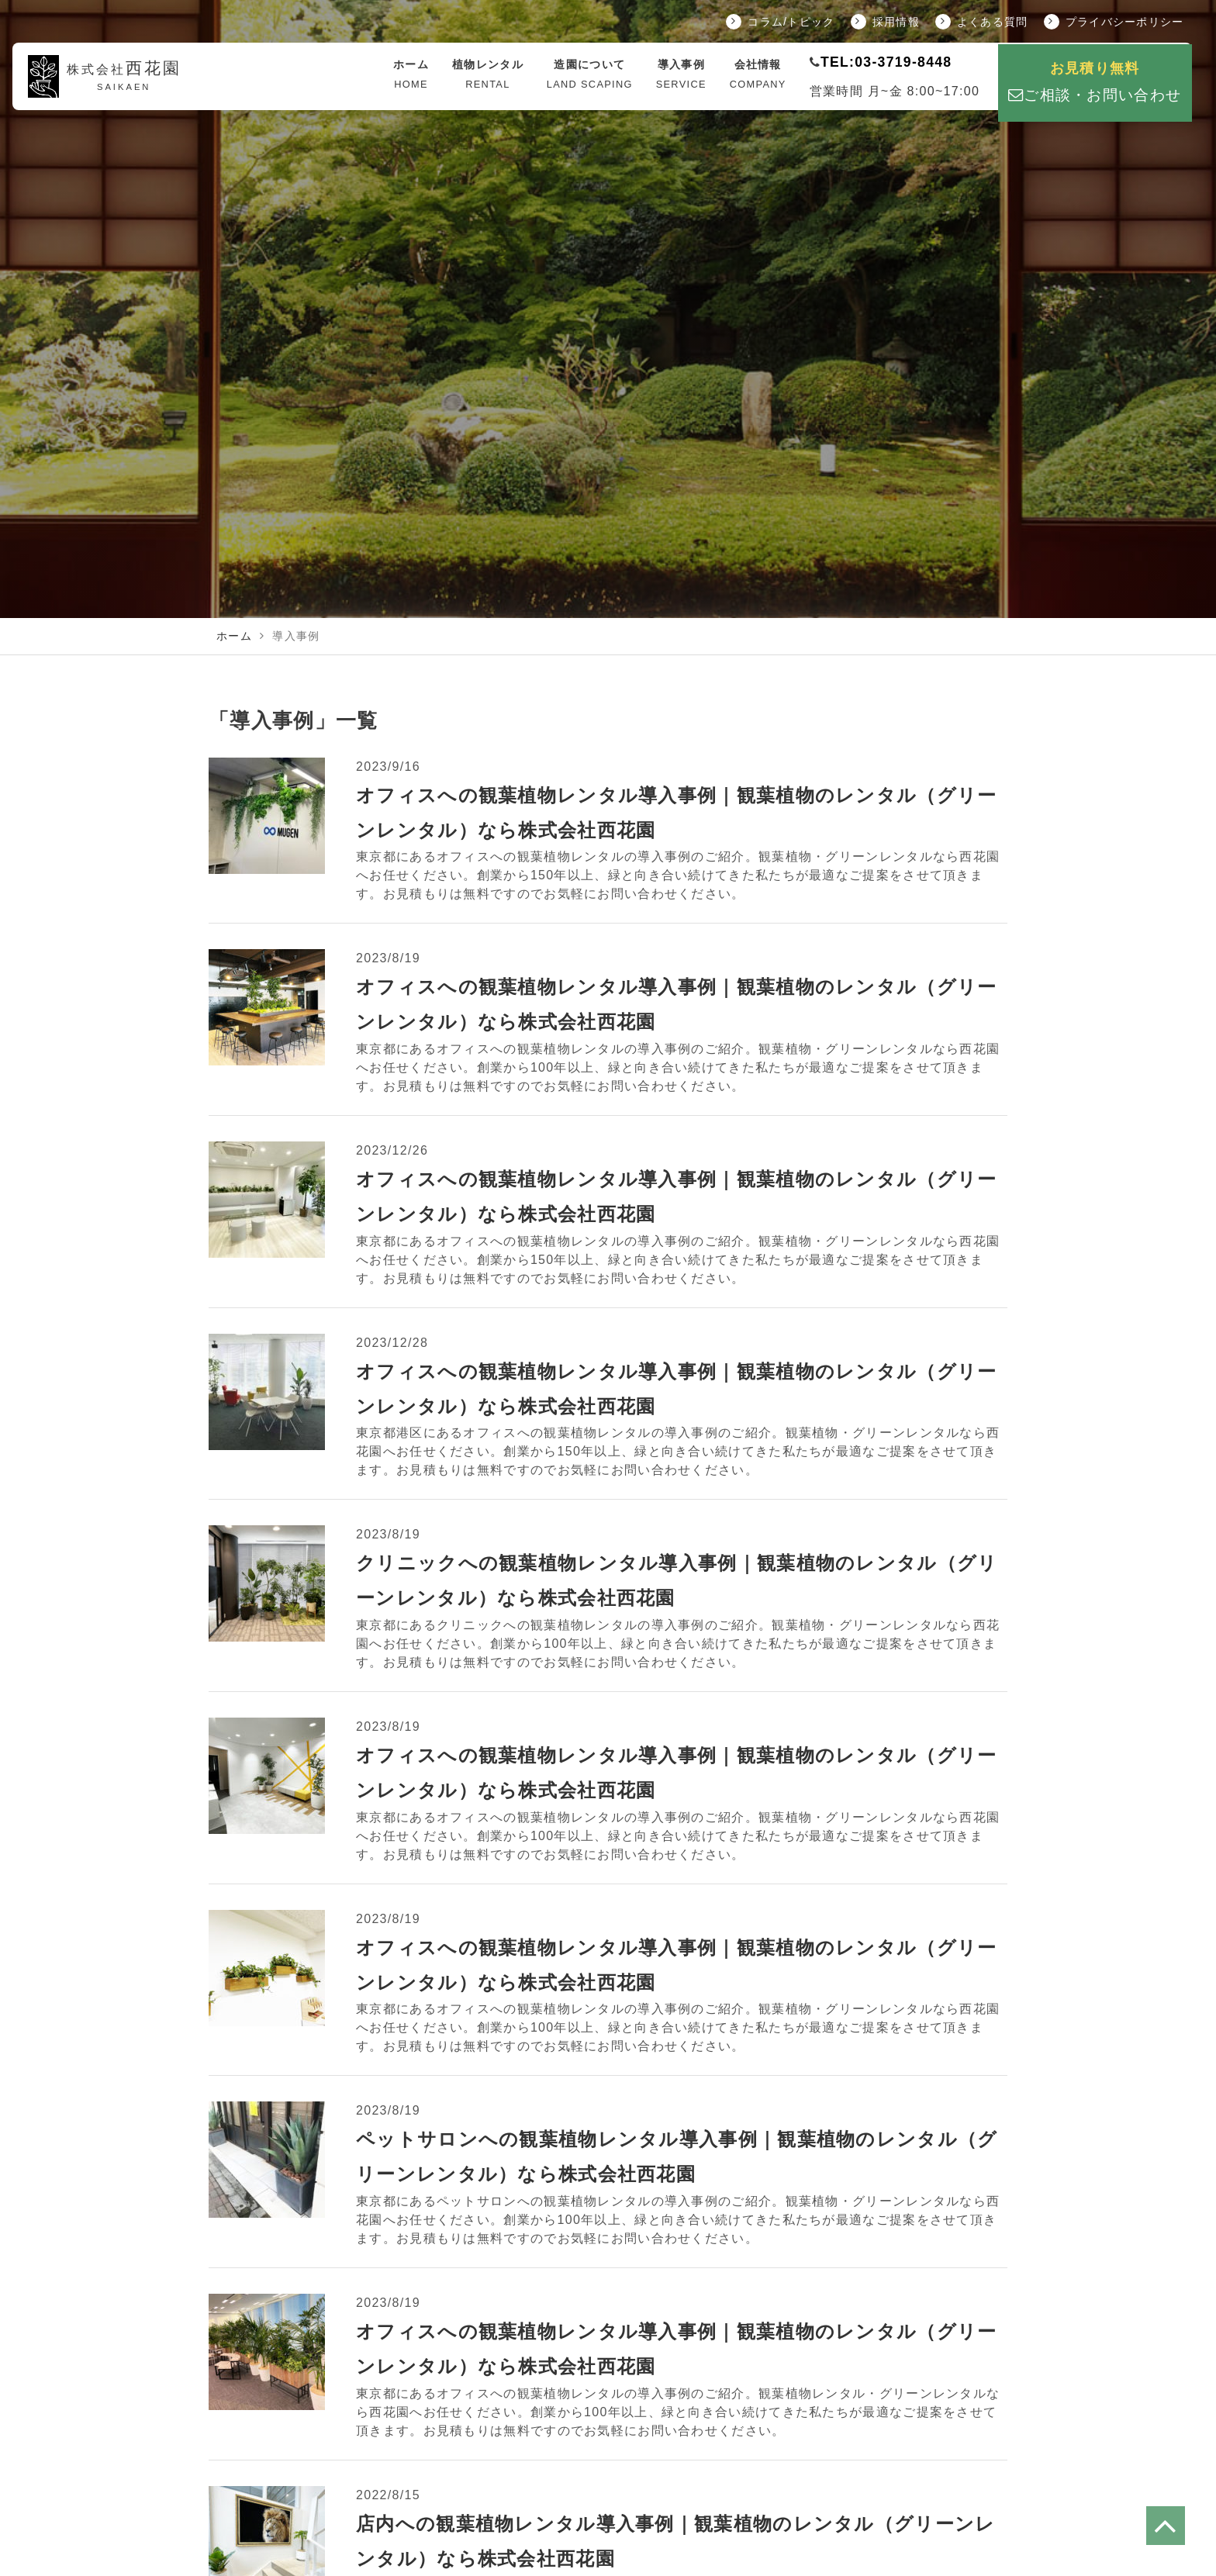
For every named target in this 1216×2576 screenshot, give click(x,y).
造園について (590, 76)
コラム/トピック (780, 21)
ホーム (411, 76)
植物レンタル (487, 76)
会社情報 (758, 76)
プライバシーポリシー (1114, 21)
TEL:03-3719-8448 (886, 62)
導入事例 (681, 76)
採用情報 (885, 21)
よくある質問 (981, 21)
